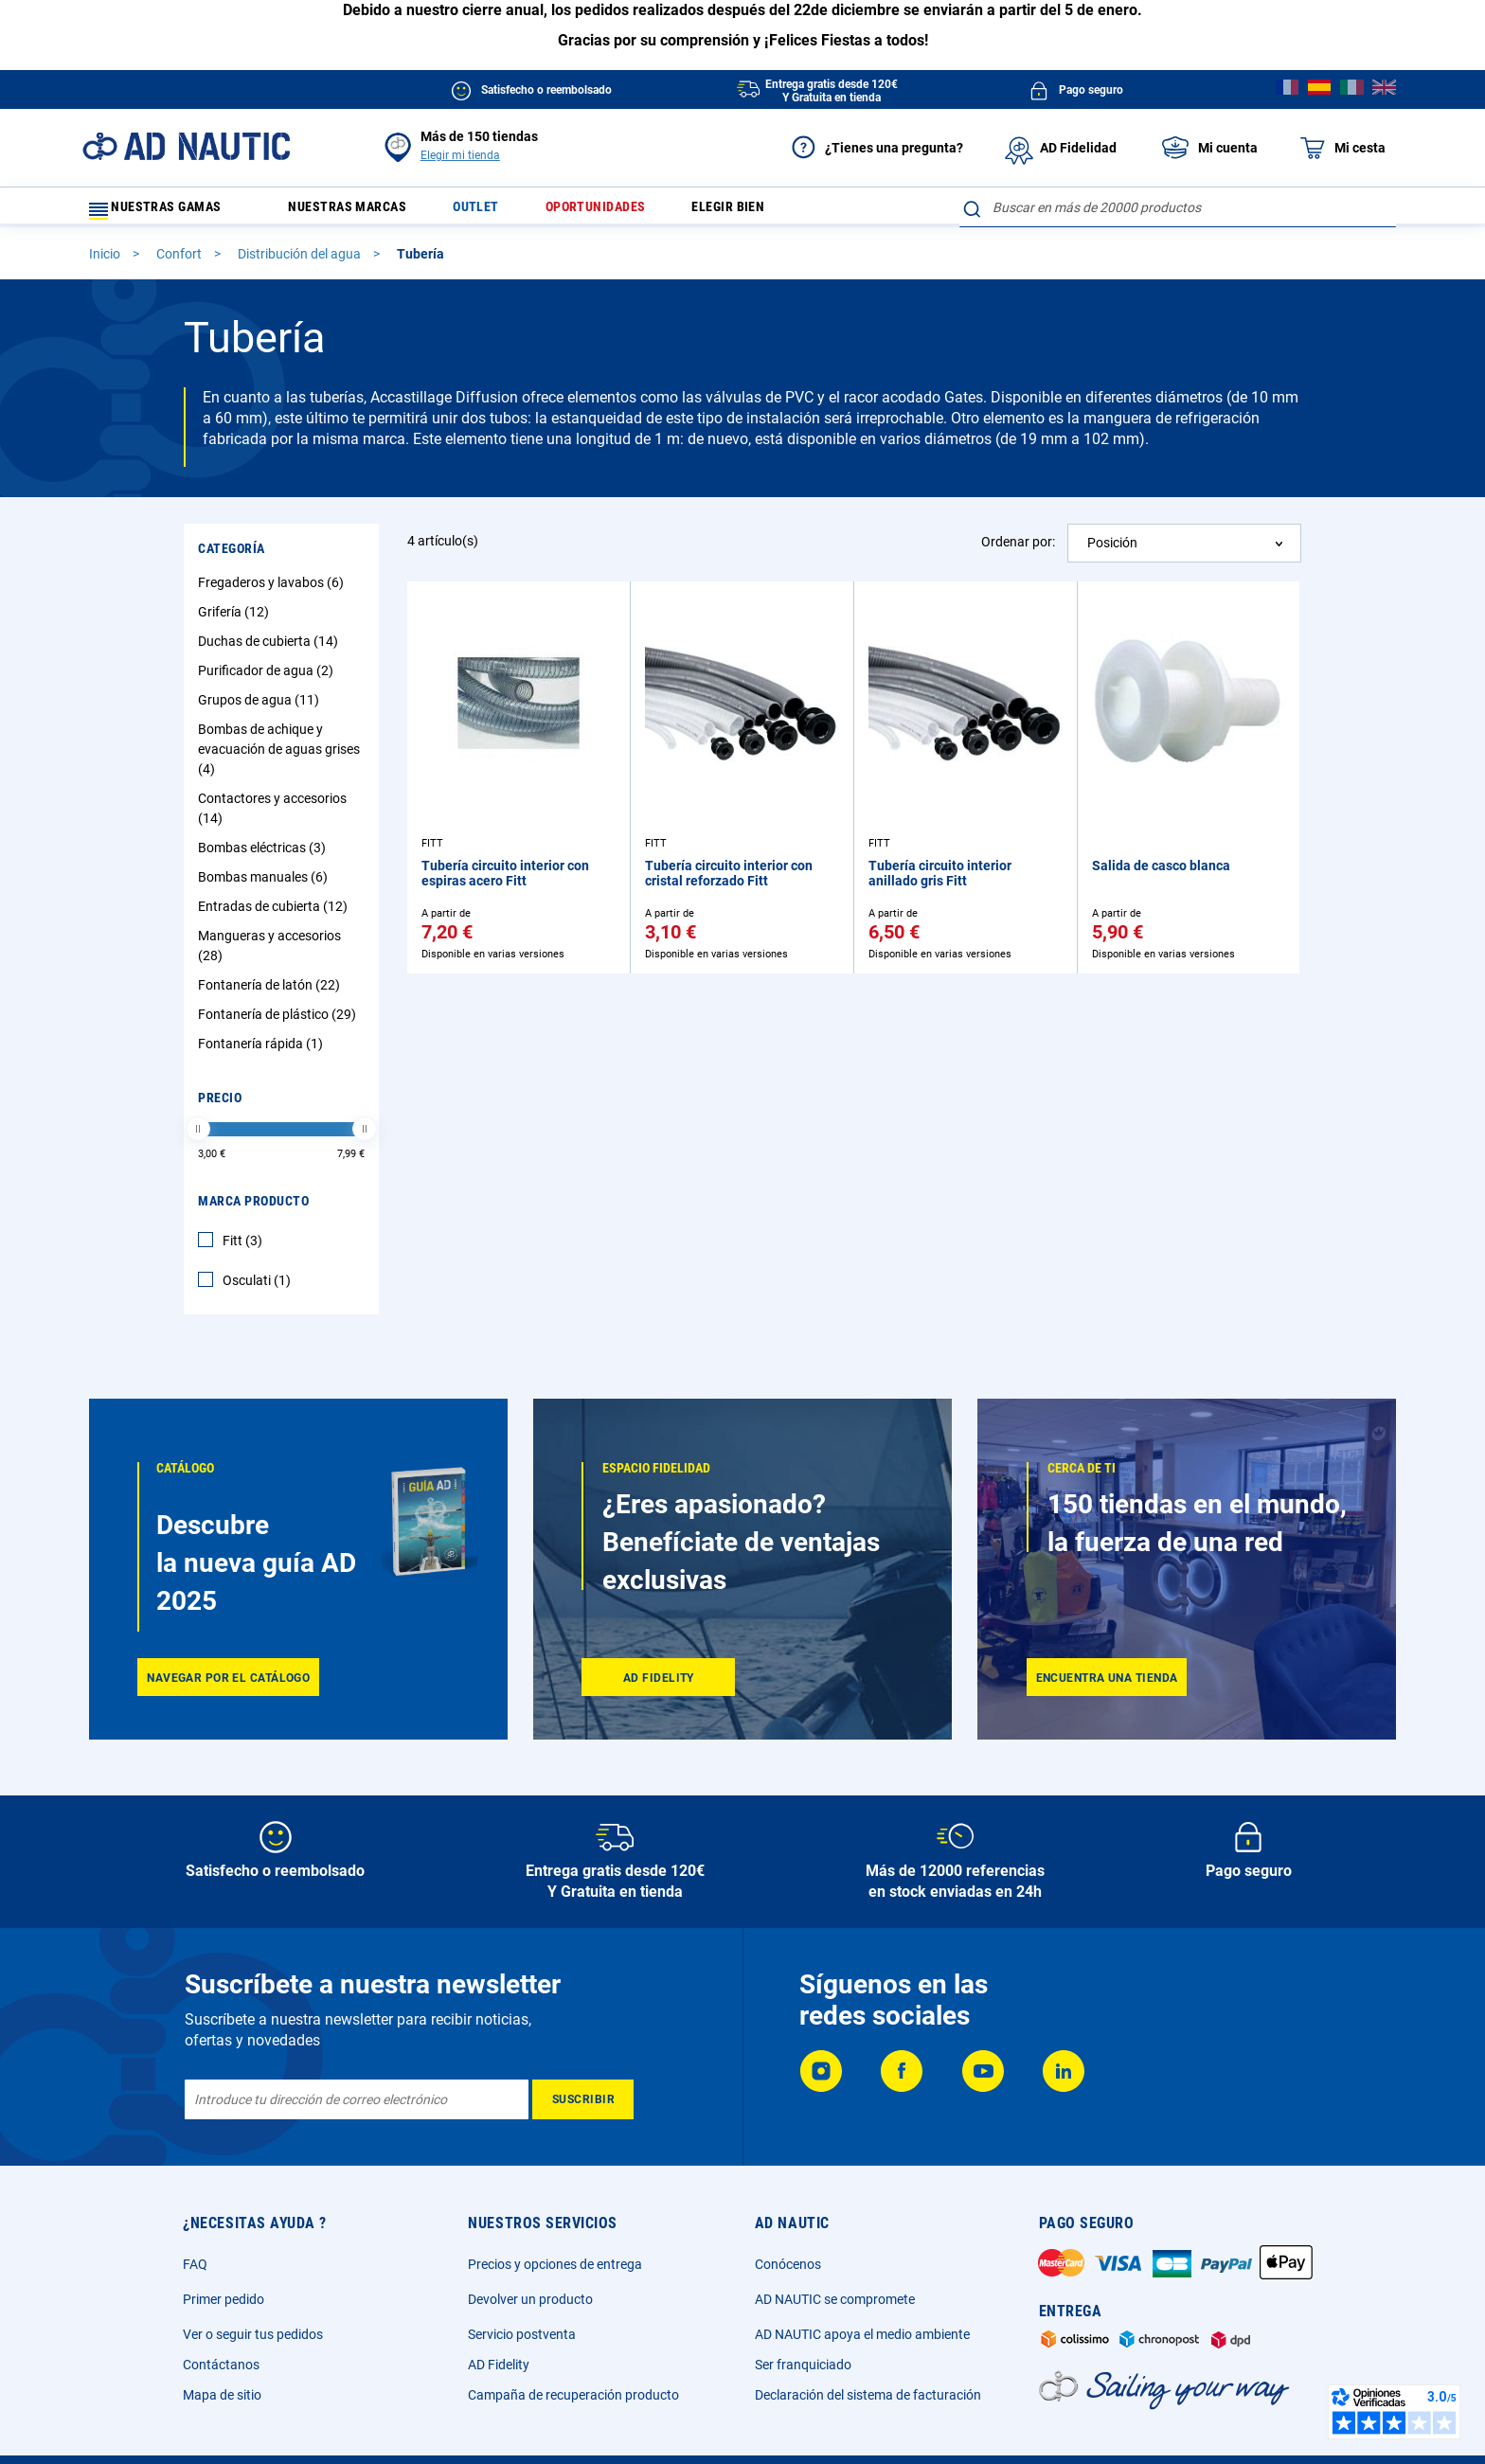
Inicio (106, 262)
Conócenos (788, 2264)
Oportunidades (631, 212)
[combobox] (1177, 207)
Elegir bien (776, 212)
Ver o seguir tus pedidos (253, 2334)
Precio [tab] (220, 1106)
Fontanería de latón (271, 993)
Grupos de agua (261, 708)
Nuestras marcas (362, 212)
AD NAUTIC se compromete (835, 2299)
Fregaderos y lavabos (273, 590)
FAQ (195, 2264)
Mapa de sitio (222, 2394)
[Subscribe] (583, 2099)
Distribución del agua (301, 262)
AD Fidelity (498, 2364)
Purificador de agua (268, 679)
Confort (180, 262)
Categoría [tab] (231, 556)
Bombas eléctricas (264, 856)
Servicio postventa (522, 2334)
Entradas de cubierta (275, 914)
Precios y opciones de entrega (555, 2264)
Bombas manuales (265, 885)
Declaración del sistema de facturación (868, 2394)
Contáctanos (221, 2364)
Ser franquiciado (803, 2364)
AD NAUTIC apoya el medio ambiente (862, 2334)
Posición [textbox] (1112, 551)
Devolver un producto (530, 2299)
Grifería (236, 620)
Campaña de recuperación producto (573, 2394)
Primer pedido (223, 2299)
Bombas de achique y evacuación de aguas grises (279, 757)
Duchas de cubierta (270, 649)
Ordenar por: (1018, 550)
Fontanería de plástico (279, 1022)
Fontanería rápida (263, 1052)
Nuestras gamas (166, 212)
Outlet (501, 212)
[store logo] (186, 146)
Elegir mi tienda (460, 155)
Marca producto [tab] (253, 1209)
